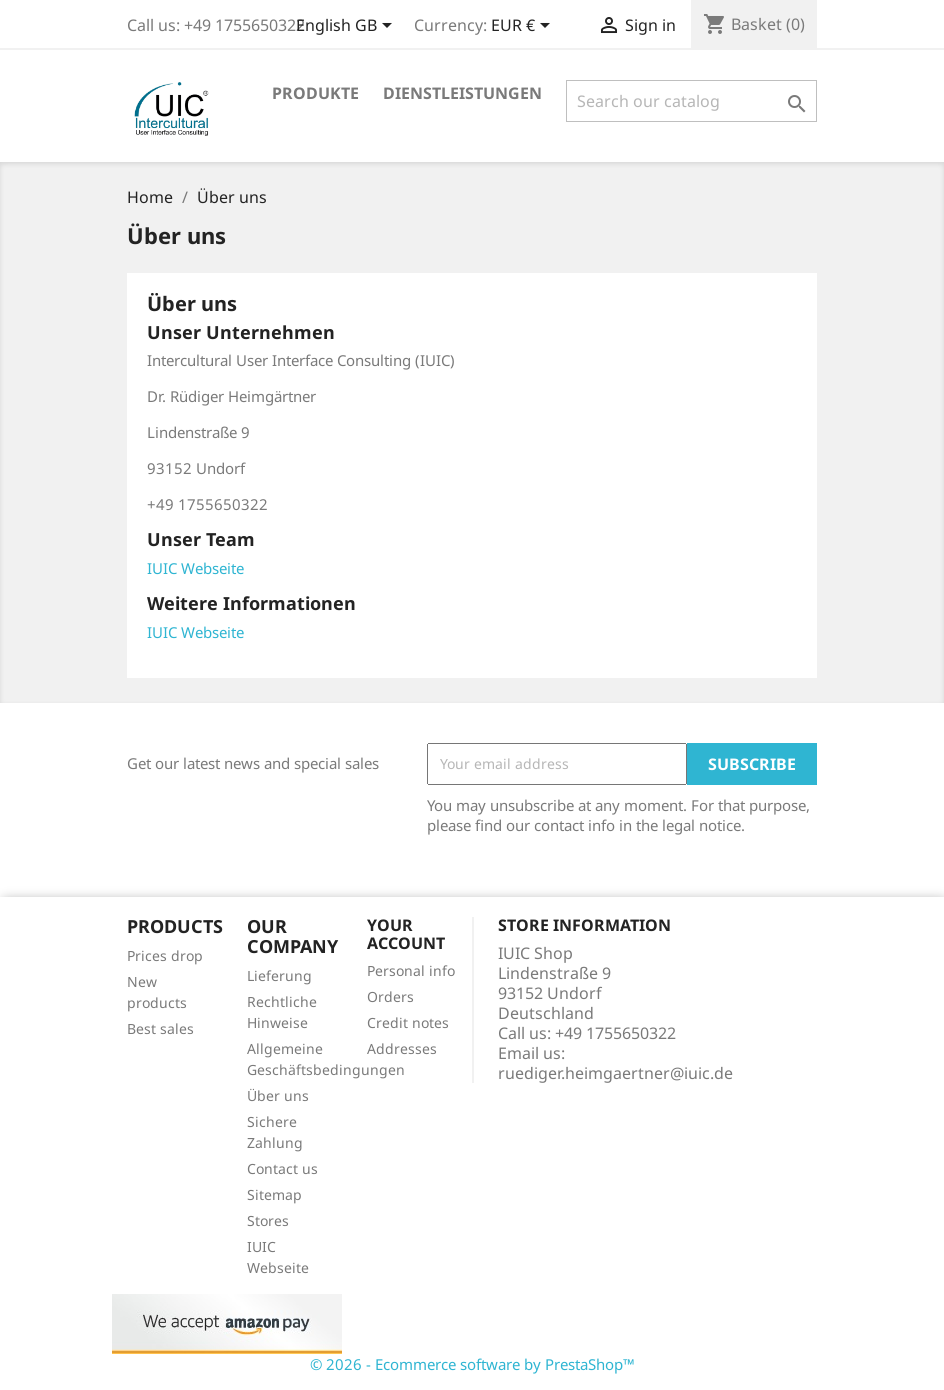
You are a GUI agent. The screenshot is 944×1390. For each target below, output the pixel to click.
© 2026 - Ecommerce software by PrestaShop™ (472, 1364)
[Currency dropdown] (524, 27)
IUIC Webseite (195, 568)
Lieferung (279, 975)
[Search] (691, 101)
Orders (390, 996)
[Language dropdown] (347, 27)
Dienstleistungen (462, 93)
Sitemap (274, 1194)
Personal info (411, 970)
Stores (268, 1220)
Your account (406, 934)
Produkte (315, 93)
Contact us (282, 1168)
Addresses (402, 1048)
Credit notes (408, 1022)
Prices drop (165, 955)
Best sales (160, 1028)
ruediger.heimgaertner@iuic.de (615, 1073)
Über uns (278, 1095)
